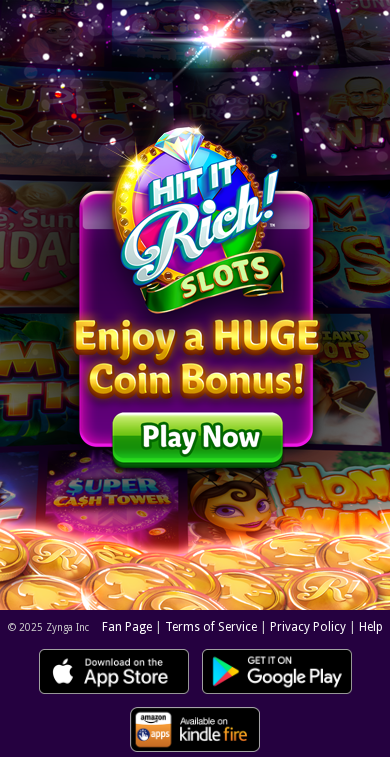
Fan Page (127, 627)
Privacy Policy (308, 627)
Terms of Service (211, 627)
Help (371, 627)
